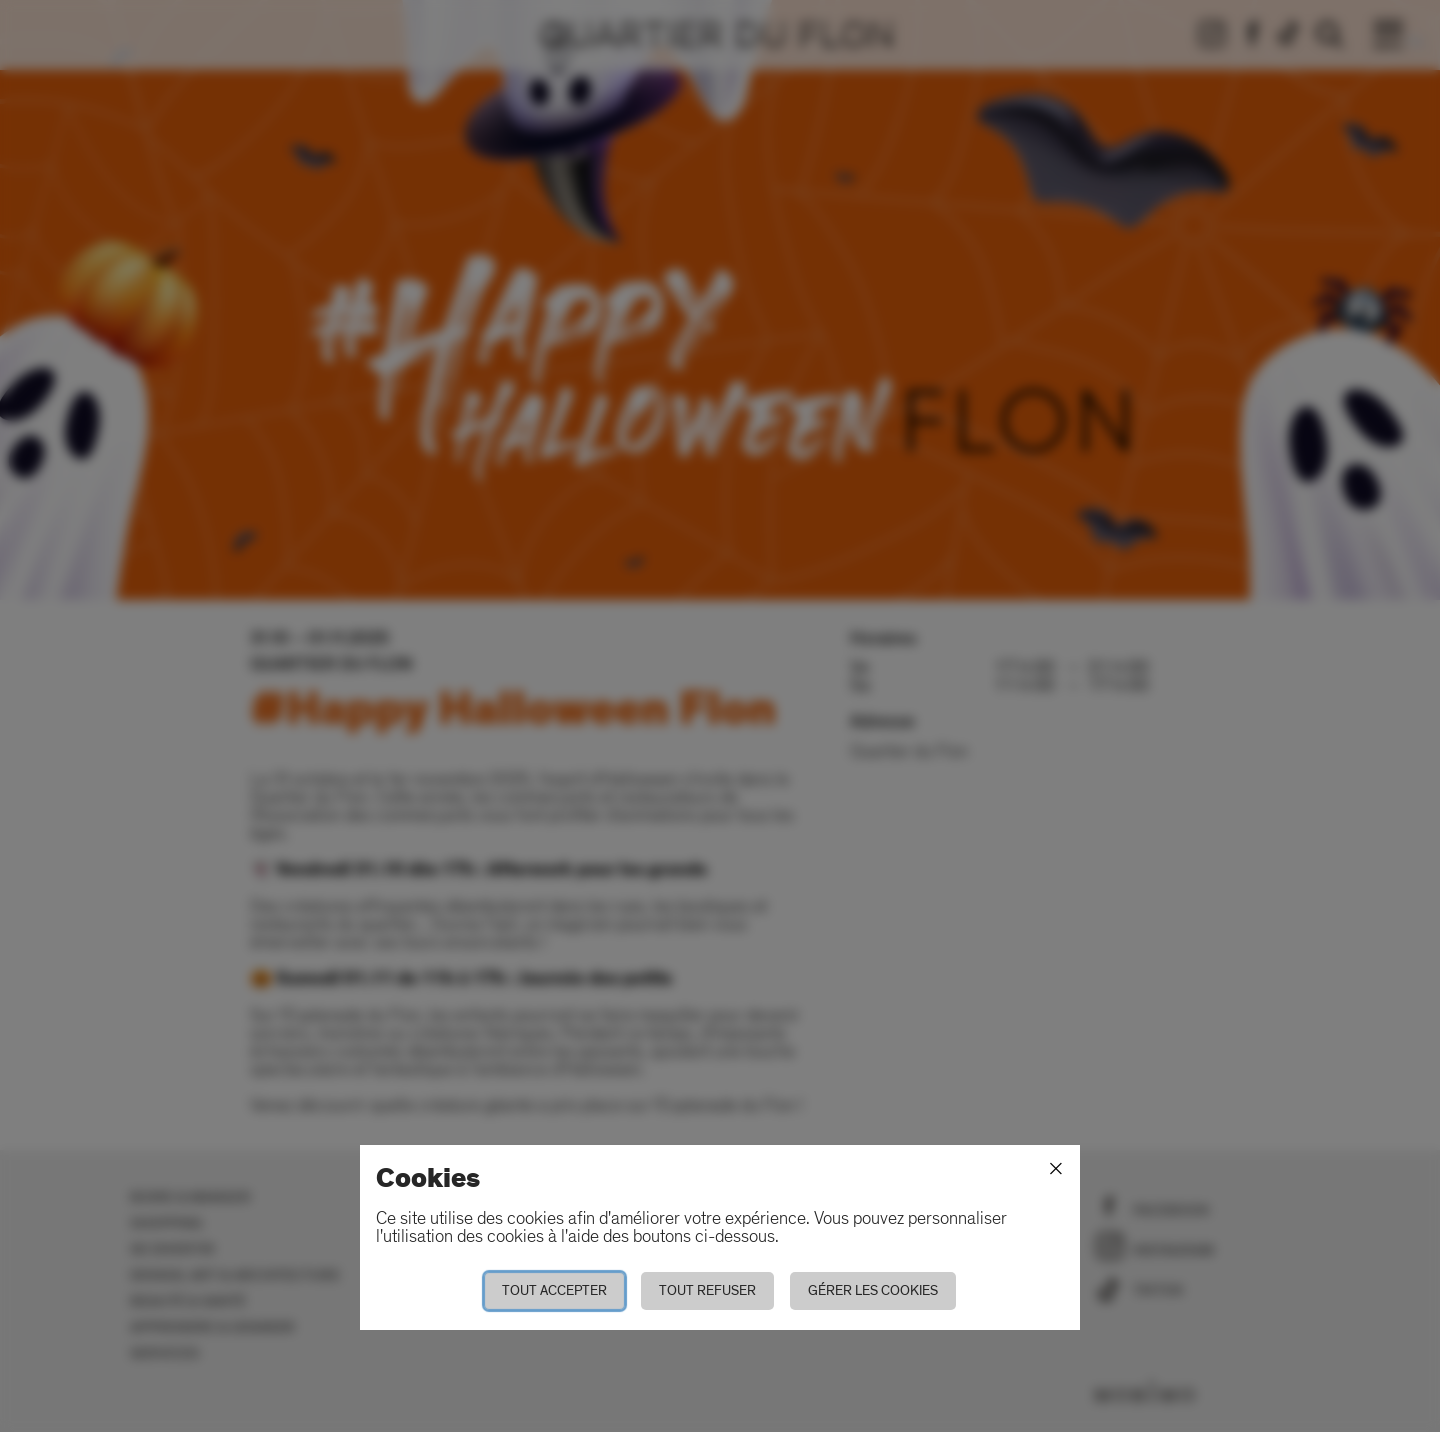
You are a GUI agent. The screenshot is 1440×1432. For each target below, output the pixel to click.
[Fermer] (1056, 1169)
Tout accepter (554, 1290)
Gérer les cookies (873, 1290)
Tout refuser (707, 1290)
